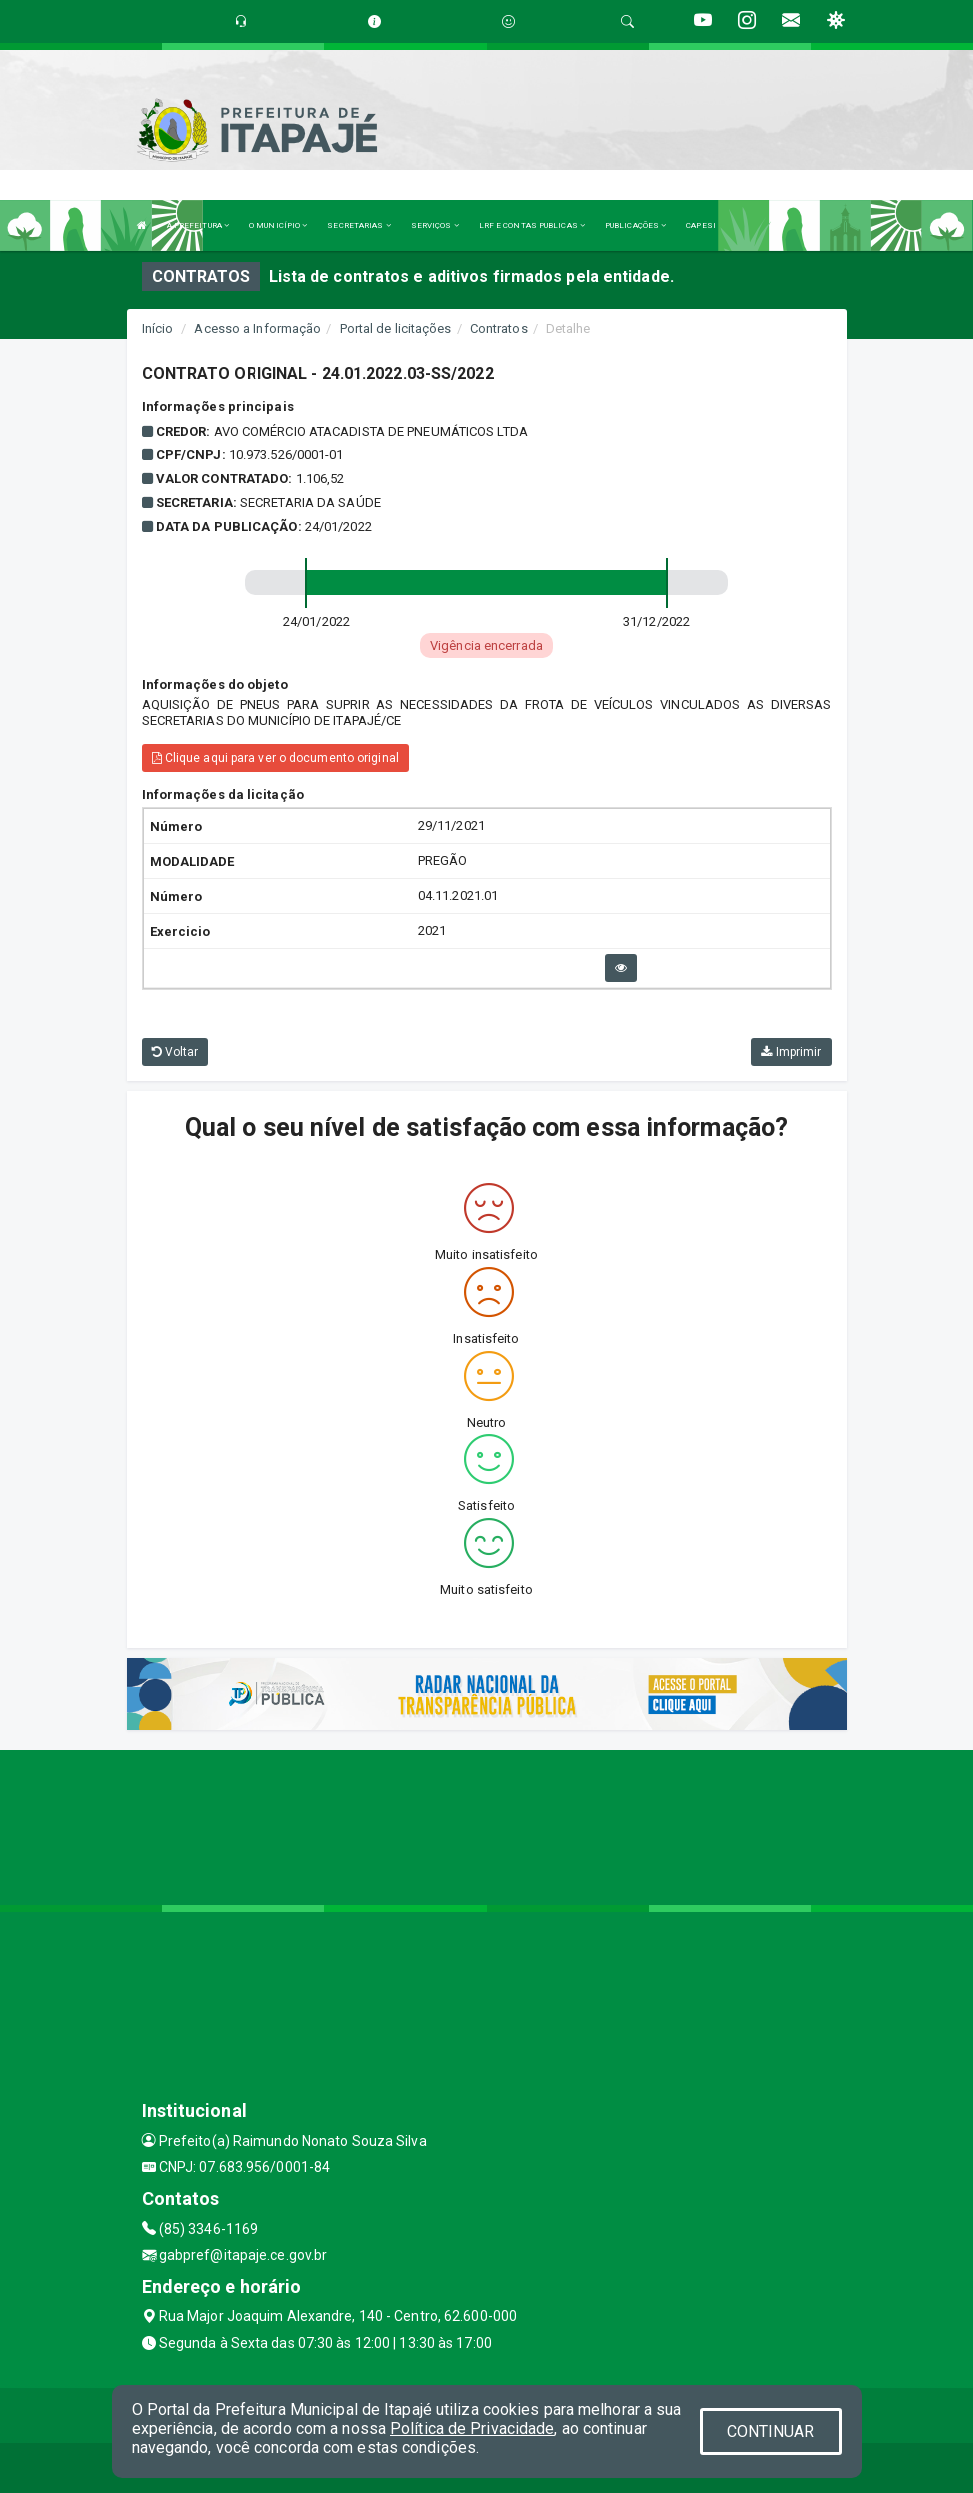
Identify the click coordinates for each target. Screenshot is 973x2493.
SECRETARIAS (358, 225)
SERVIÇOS (435, 225)
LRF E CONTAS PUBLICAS (532, 225)
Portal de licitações (396, 328)
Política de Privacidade (472, 2428)
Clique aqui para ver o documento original (275, 758)
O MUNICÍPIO (278, 225)
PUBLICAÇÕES (635, 225)
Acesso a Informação (257, 328)
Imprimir (791, 1052)
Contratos (499, 328)
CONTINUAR (771, 2431)
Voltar (175, 1052)
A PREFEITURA (198, 225)
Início (158, 328)
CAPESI (701, 225)
